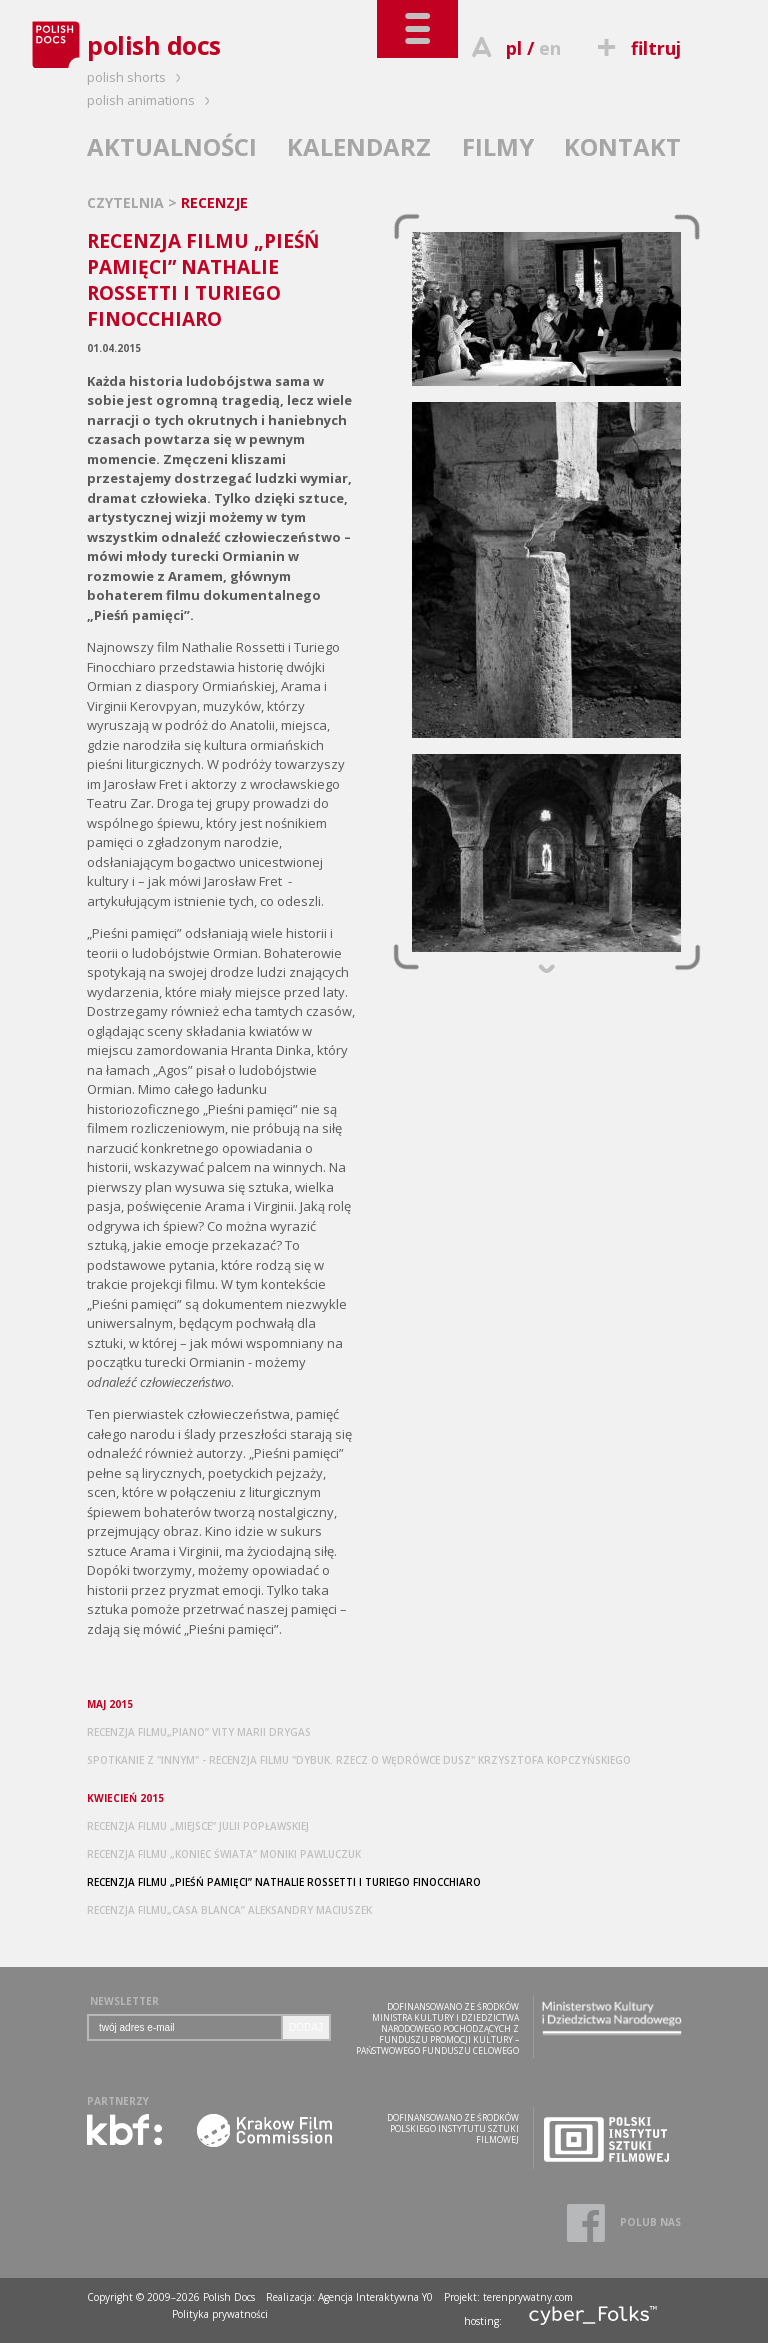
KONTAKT (622, 146)
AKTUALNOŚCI (172, 146)
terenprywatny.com (528, 2297)
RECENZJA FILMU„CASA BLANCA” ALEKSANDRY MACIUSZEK (229, 1910)
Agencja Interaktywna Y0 (375, 2297)
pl (514, 48)
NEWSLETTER (124, 2001)
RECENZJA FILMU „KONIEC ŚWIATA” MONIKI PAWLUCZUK (224, 1854)
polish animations (151, 100)
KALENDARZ (359, 146)
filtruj (636, 48)
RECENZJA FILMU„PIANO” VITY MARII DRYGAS (199, 1732)
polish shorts (137, 77)
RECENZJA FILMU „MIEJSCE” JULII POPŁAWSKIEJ (198, 1826)
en (550, 48)
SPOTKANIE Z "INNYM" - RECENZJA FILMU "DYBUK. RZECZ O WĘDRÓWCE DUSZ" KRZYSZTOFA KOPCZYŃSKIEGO (359, 1760)
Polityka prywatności (220, 2314)
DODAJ (306, 2027)
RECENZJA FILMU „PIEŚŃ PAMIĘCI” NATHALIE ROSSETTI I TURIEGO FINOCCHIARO (284, 1882)
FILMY (498, 146)
